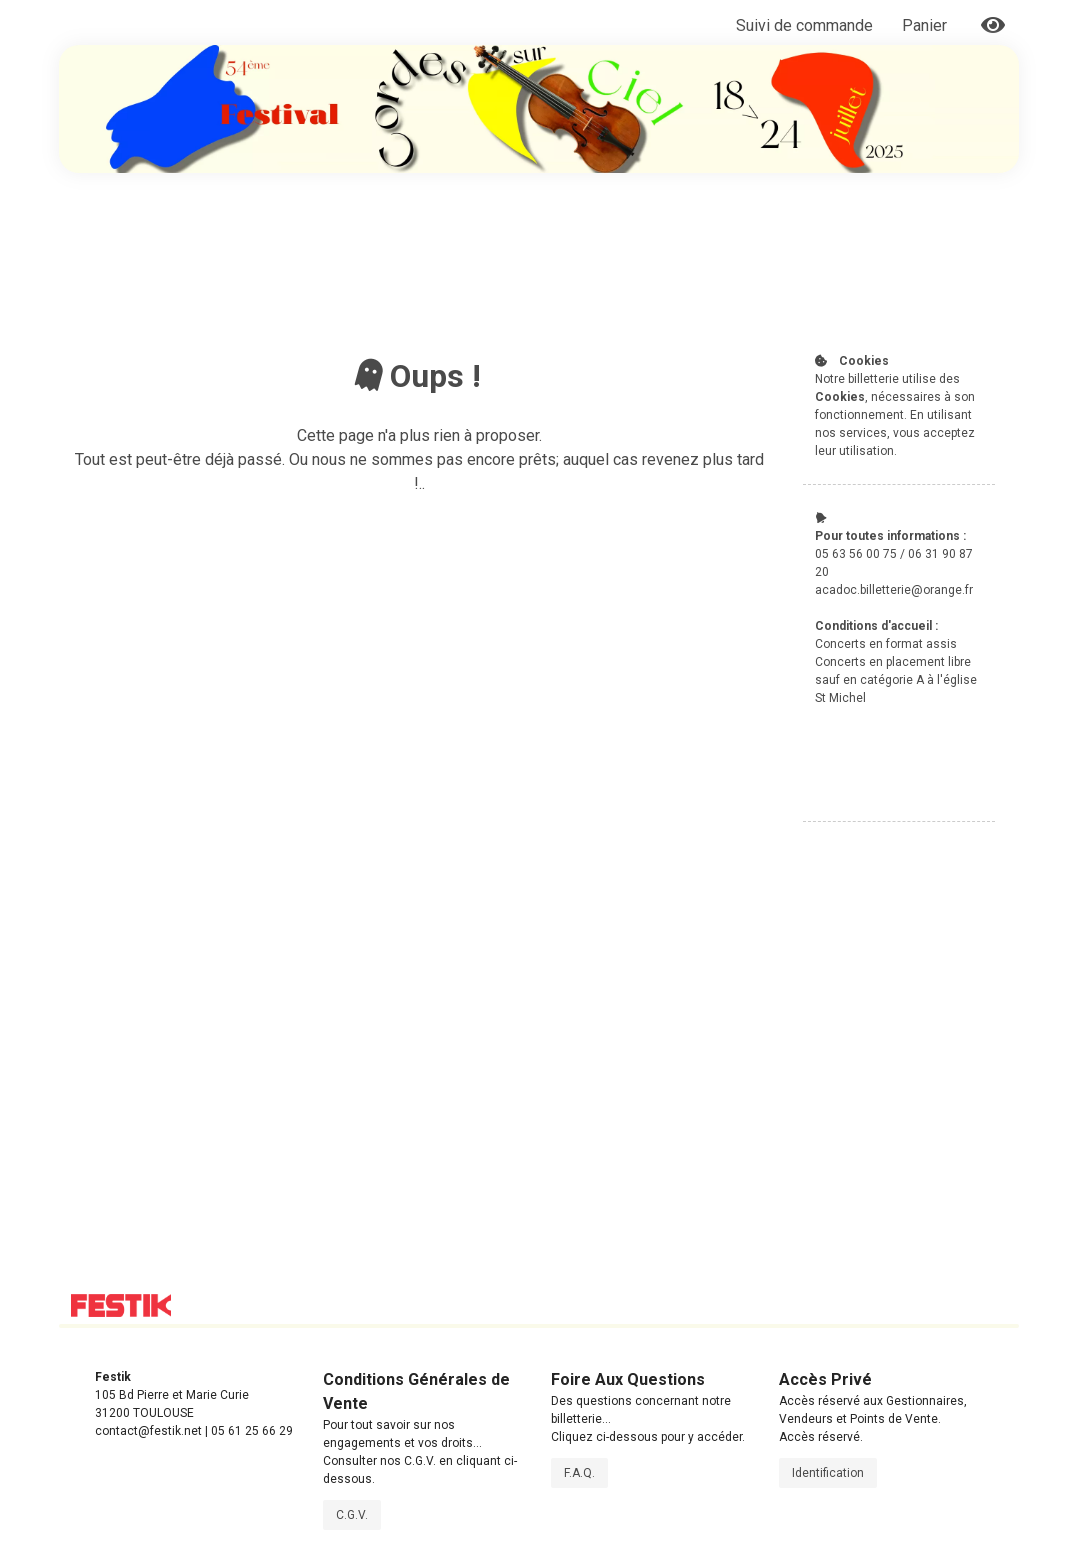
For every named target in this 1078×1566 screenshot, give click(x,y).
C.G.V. (352, 1515)
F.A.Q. (579, 1473)
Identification (828, 1473)
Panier (926, 25)
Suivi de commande (804, 25)
